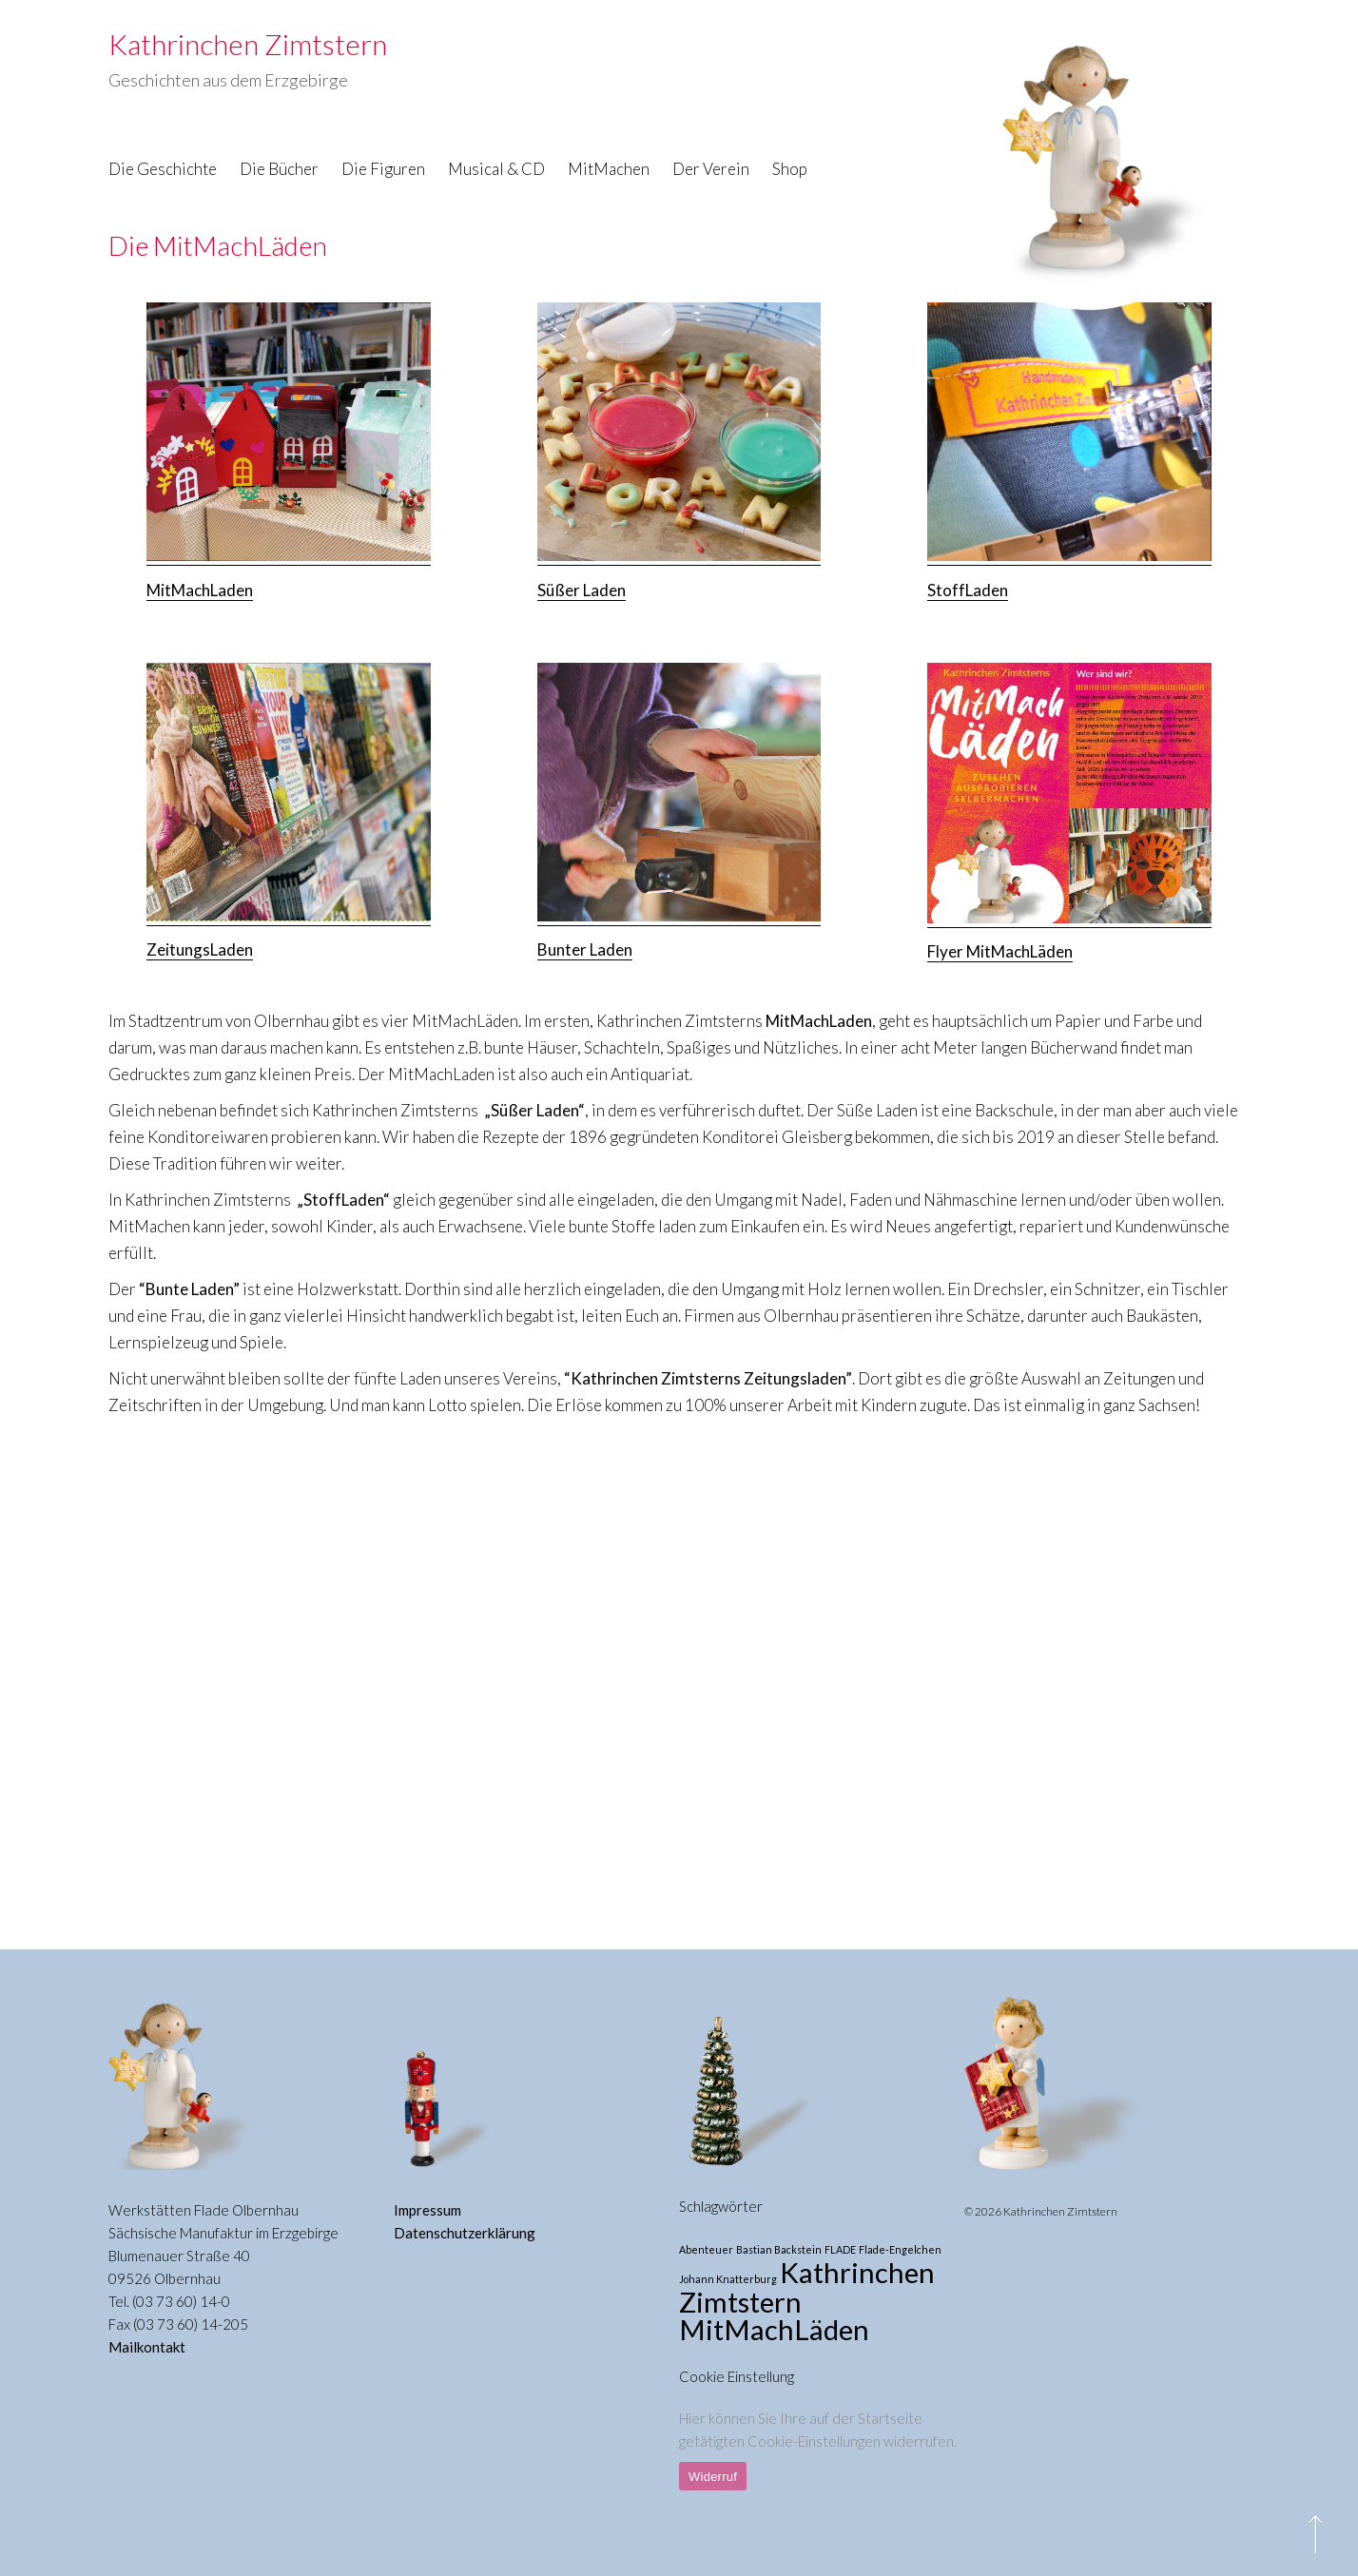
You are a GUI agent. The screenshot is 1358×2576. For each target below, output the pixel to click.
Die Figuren (383, 169)
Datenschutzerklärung (464, 2232)
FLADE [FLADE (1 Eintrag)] (840, 2249)
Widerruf (713, 2476)
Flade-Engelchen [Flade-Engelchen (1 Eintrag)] (900, 2249)
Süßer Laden (581, 590)
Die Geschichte (162, 169)
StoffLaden (967, 590)
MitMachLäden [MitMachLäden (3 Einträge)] (774, 2329)
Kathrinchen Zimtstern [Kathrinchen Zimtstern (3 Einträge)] (807, 2287)
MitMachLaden (199, 590)
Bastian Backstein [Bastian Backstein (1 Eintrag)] (779, 2249)
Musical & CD (496, 169)
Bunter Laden (584, 949)
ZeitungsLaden (199, 949)
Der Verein (710, 169)
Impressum (427, 2209)
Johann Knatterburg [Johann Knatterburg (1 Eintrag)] (728, 2279)
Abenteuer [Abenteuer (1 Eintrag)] (706, 2249)
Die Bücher (279, 169)
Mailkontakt (146, 2346)
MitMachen (609, 169)
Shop (789, 169)
